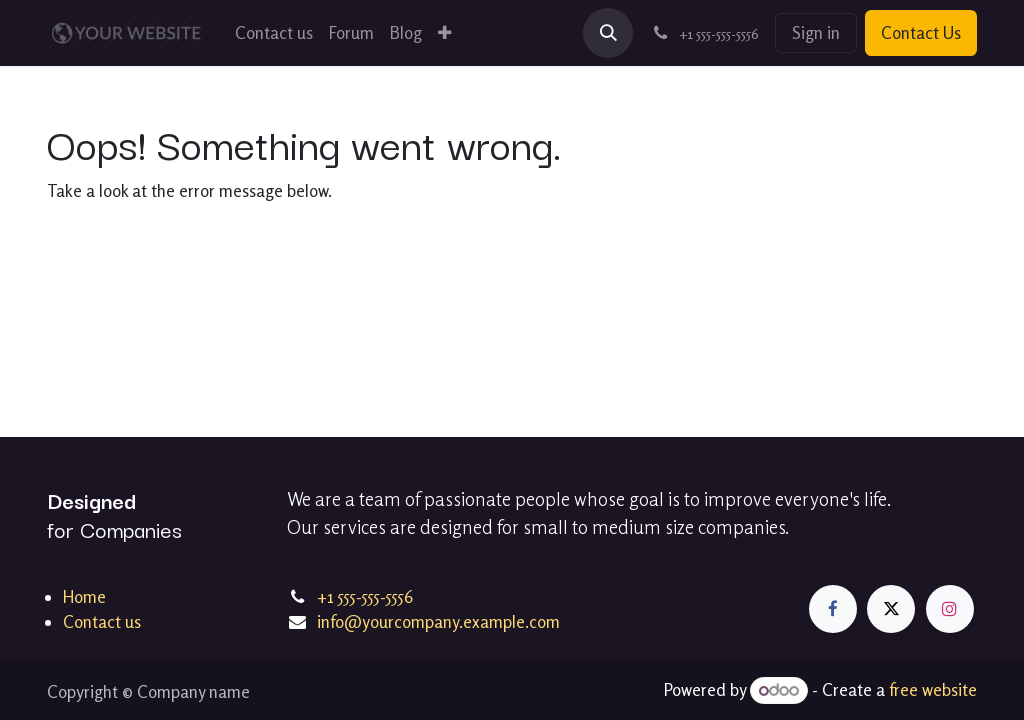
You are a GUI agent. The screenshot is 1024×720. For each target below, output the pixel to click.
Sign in (816, 32)
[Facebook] (833, 609)
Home (84, 596)
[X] (891, 609)
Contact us (102, 621)
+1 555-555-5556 (365, 596)
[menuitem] (274, 33)
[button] (608, 33)
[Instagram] (950, 609)
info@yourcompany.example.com (438, 621)
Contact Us (921, 32)
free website (933, 689)
